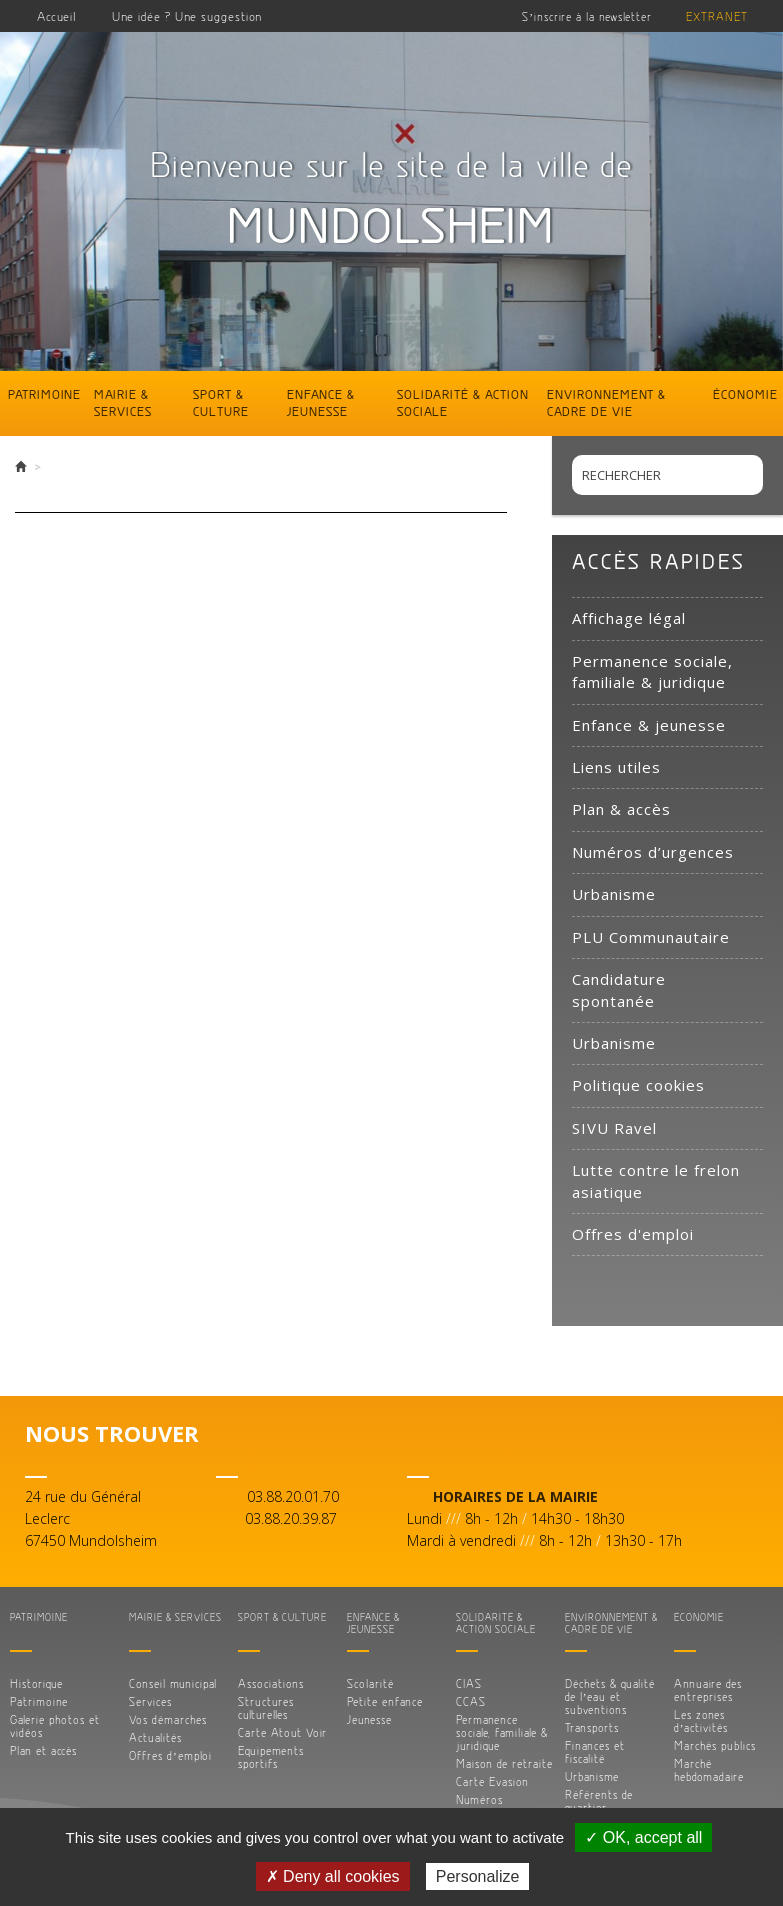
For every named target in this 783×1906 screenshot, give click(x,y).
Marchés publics (715, 1745)
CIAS (469, 1683)
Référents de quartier (599, 1801)
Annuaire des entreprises (708, 1690)
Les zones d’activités (701, 1721)
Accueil (57, 16)
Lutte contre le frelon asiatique (656, 1180)
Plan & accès (621, 809)
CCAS (471, 1701)
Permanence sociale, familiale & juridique (652, 671)
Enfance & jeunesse (321, 402)
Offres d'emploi (633, 1234)
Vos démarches (168, 1719)
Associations (271, 1683)
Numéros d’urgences (653, 852)
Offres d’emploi (170, 1755)
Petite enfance (385, 1701)
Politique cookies (638, 1085)
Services (150, 1701)
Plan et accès (43, 1750)
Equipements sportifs (271, 1757)
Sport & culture (221, 402)
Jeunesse (369, 1719)
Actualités (155, 1737)
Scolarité (370, 1683)
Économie (745, 394)
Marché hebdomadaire (709, 1770)
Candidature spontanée (619, 989)
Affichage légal (629, 618)
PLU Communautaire (651, 937)
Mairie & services (123, 402)
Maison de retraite (504, 1763)
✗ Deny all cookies (333, 1876)
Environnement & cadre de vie (606, 402)
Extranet (717, 16)
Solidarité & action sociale (463, 402)
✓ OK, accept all (643, 1837)
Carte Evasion (492, 1781)
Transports (592, 1727)
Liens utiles (616, 767)
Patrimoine (44, 394)
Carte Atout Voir (282, 1732)
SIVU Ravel (614, 1128)
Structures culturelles (266, 1708)
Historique (36, 1683)
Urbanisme (614, 894)
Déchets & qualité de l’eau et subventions (610, 1696)
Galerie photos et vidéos (55, 1726)
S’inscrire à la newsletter (587, 16)
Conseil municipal (173, 1683)
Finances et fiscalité (595, 1752)
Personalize (478, 1876)
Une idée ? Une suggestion (187, 16)
